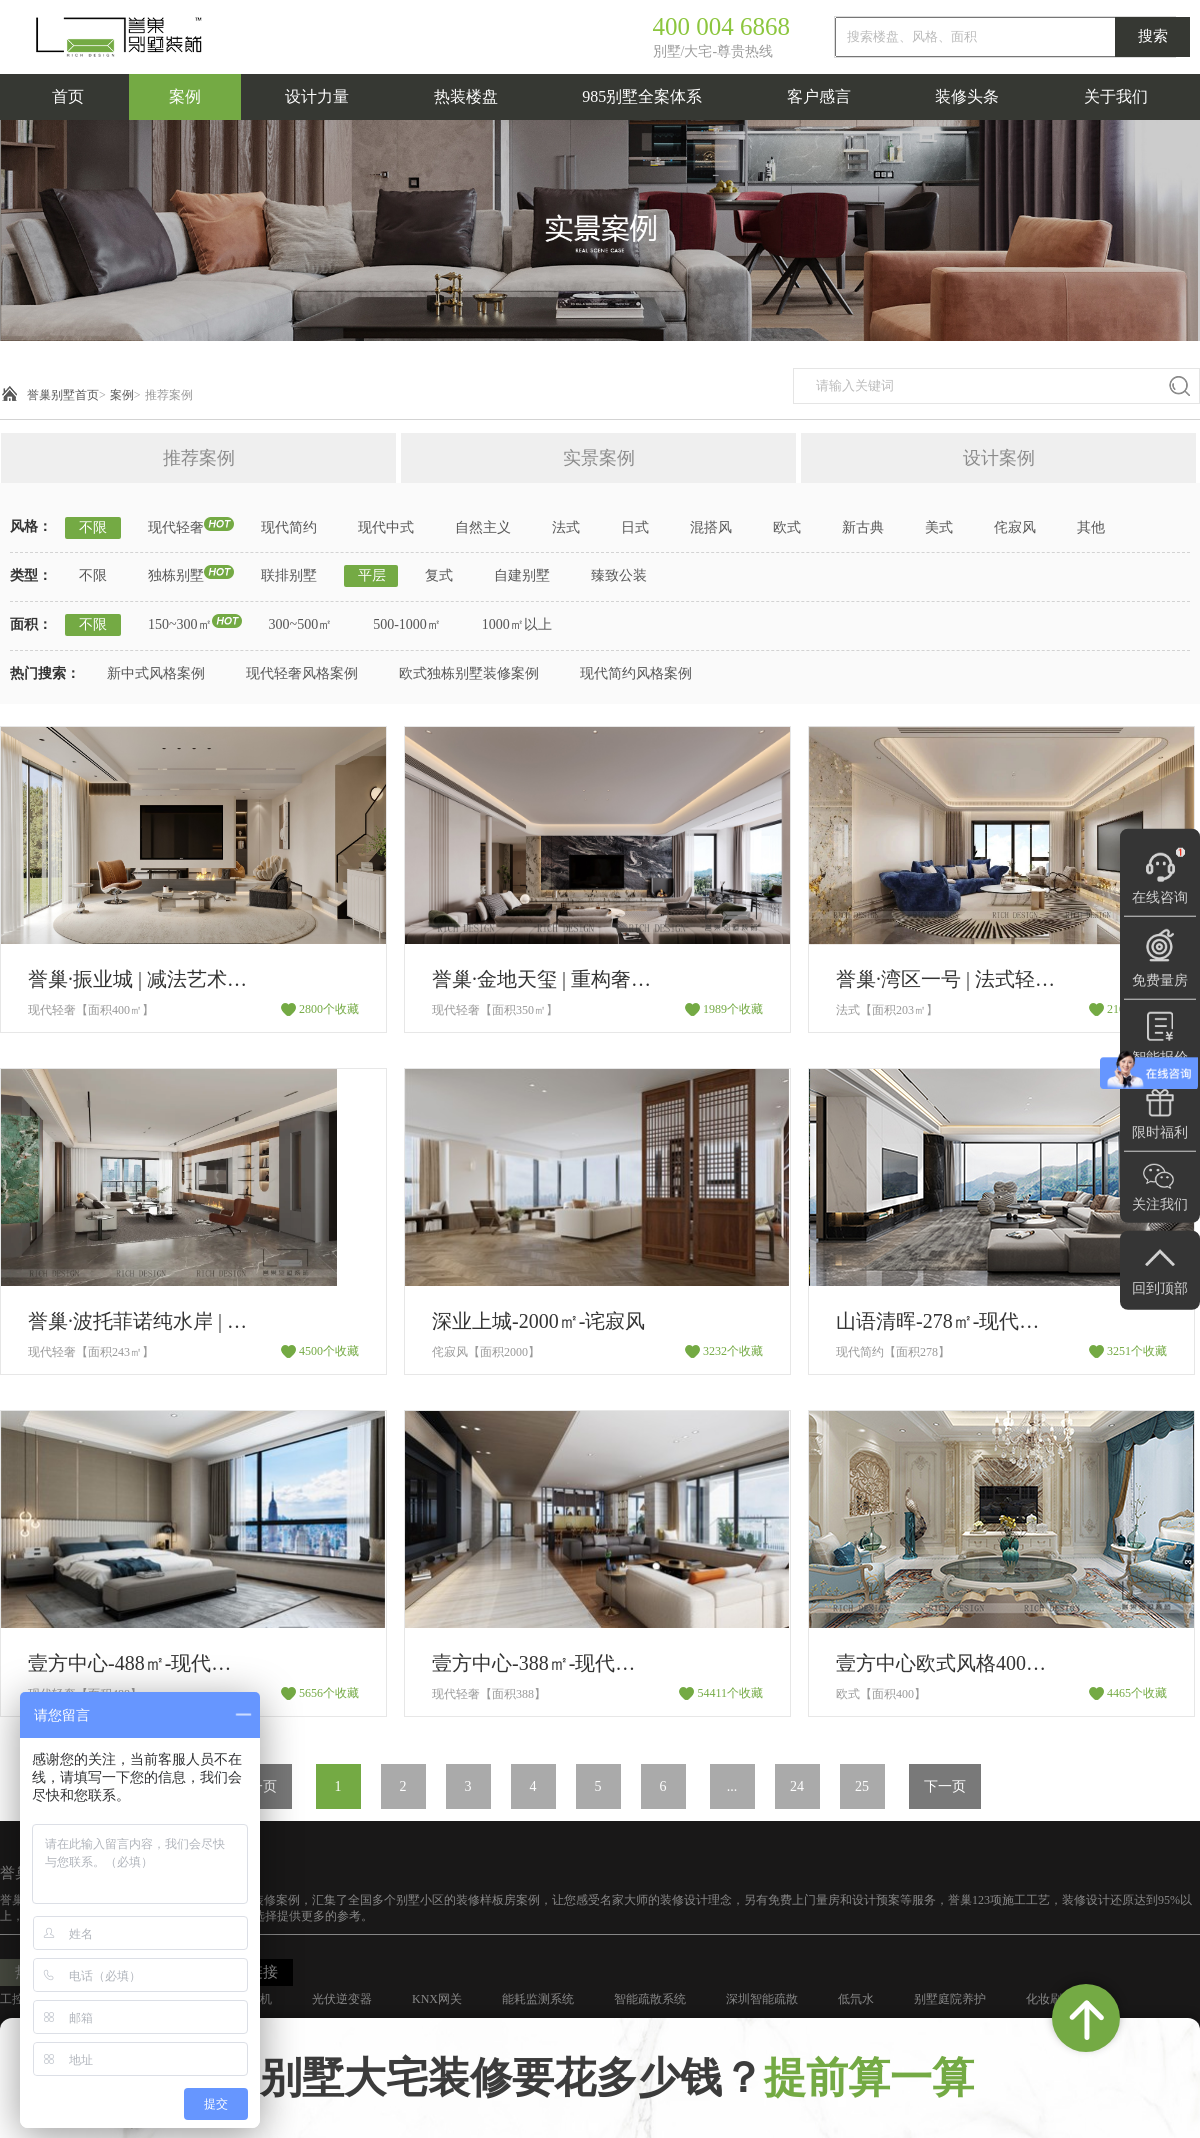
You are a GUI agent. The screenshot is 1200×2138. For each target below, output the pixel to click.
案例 (185, 96)
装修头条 (967, 96)
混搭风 (711, 527)
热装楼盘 (466, 96)
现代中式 (386, 527)
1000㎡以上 (517, 624)
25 (862, 1786)
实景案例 (599, 458)
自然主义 (483, 527)
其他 (1091, 527)
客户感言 (819, 96)
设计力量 (317, 96)
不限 (93, 527)
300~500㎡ (301, 624)
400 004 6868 (722, 26)
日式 (635, 527)
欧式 (787, 527)
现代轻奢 (176, 527)
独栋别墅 (176, 575)
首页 (68, 96)
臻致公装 (619, 575)
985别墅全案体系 (642, 96)
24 (797, 1786)
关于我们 (1116, 96)
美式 (939, 527)
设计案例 (999, 458)
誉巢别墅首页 (63, 395)
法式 (566, 527)
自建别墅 (522, 575)
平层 (372, 575)
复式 (439, 575)
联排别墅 (289, 575)
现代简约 (289, 527)
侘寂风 (1015, 527)
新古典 (863, 527)
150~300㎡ (180, 624)
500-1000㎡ (407, 624)
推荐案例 (169, 395)
